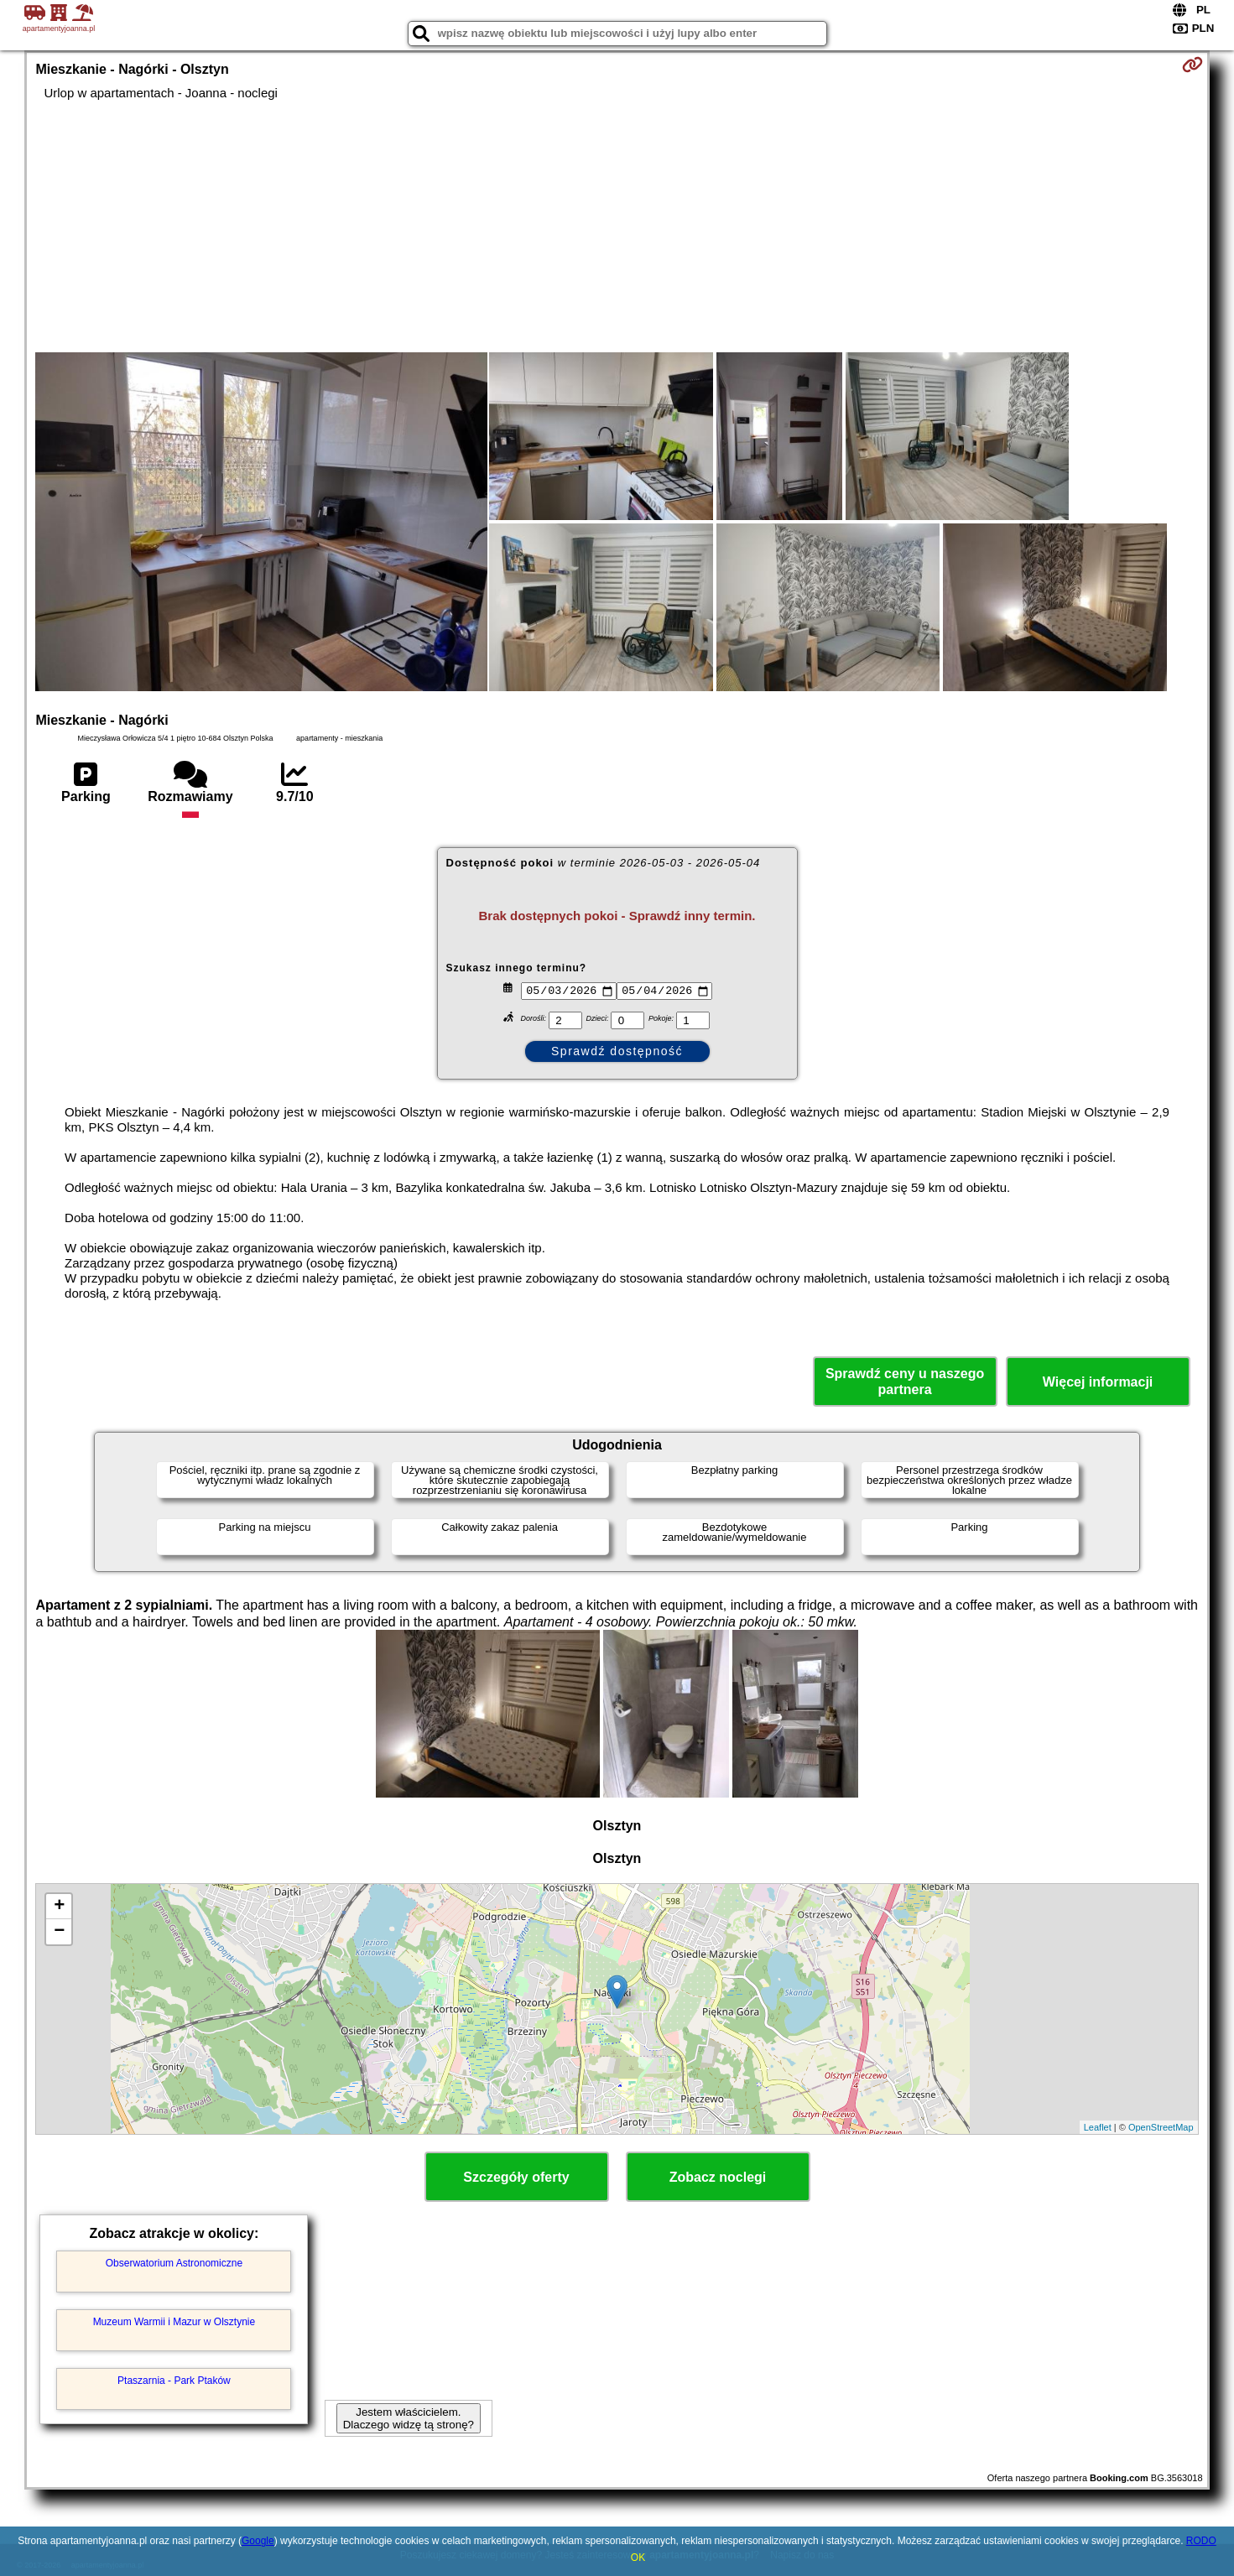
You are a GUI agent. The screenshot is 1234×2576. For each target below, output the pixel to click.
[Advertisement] (617, 226)
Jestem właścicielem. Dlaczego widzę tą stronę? (408, 2418)
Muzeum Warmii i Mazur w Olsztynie (174, 2322)
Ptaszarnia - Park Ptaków (174, 2380)
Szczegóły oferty (516, 2177)
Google (258, 2541)
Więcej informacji (1098, 1382)
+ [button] (59, 1906)
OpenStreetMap (1161, 2127)
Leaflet (1098, 2127)
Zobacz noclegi (718, 2177)
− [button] (59, 1931)
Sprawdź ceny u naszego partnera (904, 1381)
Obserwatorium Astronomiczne (174, 2263)
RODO (1201, 2541)
